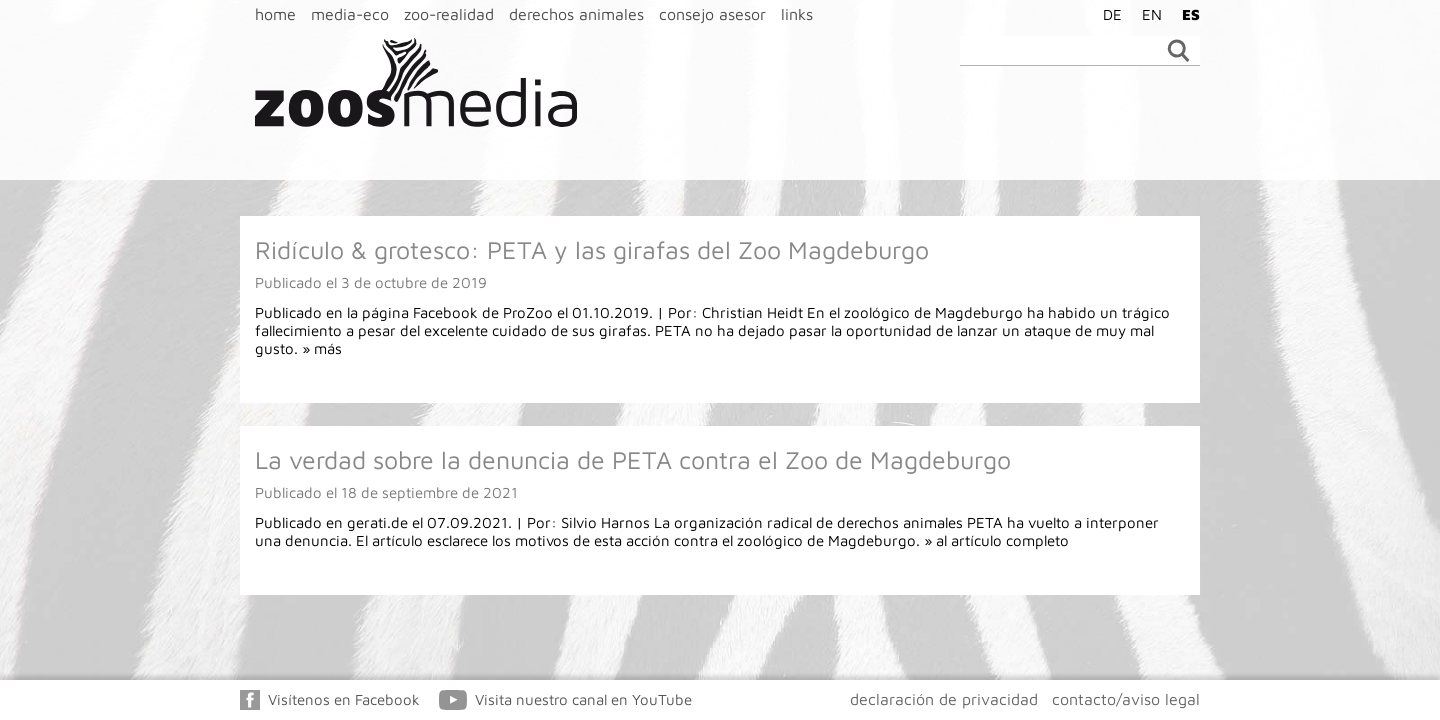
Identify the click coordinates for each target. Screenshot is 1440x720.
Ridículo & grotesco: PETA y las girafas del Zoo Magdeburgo (592, 249)
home (275, 14)
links (797, 14)
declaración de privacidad (944, 699)
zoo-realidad (449, 14)
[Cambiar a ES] (1186, 14)
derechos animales (576, 14)
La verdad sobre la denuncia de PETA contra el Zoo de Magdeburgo (633, 459)
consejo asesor (712, 14)
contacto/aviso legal (1126, 699)
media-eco (350, 14)
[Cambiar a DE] (1107, 14)
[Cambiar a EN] (1147, 14)
